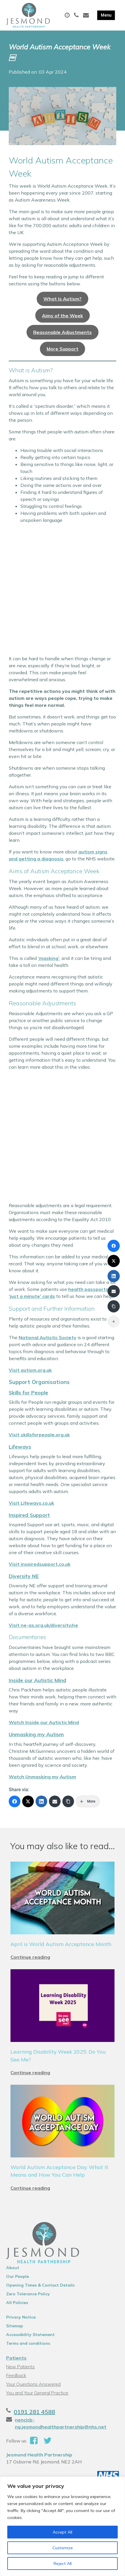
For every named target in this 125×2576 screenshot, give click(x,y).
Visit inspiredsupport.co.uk (40, 1564)
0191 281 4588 (34, 2411)
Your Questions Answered (33, 2384)
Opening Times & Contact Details (40, 2285)
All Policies (17, 2302)
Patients (16, 2358)
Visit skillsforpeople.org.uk (39, 1435)
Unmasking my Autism (36, 1734)
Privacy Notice (21, 2317)
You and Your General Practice (37, 2393)
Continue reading (30, 1957)
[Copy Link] (68, 1801)
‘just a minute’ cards (32, 1296)
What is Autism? (62, 299)
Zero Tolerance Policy (28, 2293)
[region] (62, 2526)
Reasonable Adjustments (62, 332)
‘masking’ (48, 958)
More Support (62, 349)
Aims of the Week (62, 316)
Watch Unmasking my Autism (42, 1777)
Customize (62, 2547)
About (12, 2267)
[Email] (55, 1801)
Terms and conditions (28, 2343)
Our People (17, 2276)
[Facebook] (14, 1801)
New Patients (20, 2366)
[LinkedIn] (41, 1801)
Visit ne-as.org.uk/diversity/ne (43, 1625)
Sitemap (14, 2325)
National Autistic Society (47, 1337)
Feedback (16, 2375)
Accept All (62, 2532)
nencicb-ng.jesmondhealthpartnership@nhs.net (60, 2423)
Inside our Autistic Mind (37, 1680)
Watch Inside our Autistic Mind (44, 1722)
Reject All (63, 2563)
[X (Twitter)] (28, 1801)
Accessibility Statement (30, 2334)
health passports (88, 1289)
